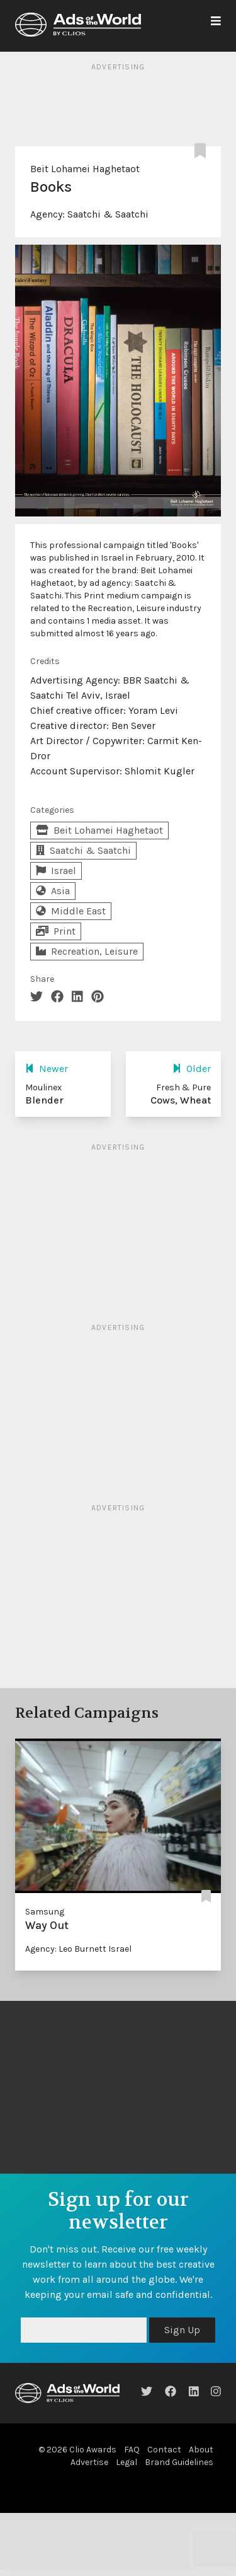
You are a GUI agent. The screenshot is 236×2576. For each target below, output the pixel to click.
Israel (56, 871)
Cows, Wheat (180, 1100)
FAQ (132, 2449)
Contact (164, 2449)
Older (191, 1069)
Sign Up (182, 2330)
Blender (44, 1100)
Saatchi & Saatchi (108, 214)
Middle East (71, 911)
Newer (46, 1069)
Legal (126, 2462)
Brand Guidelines (179, 2462)
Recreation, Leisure (87, 951)
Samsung (44, 1911)
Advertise (89, 2462)
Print (56, 931)
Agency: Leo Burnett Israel (78, 1949)
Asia (53, 891)
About (201, 2449)
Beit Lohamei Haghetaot (85, 169)
